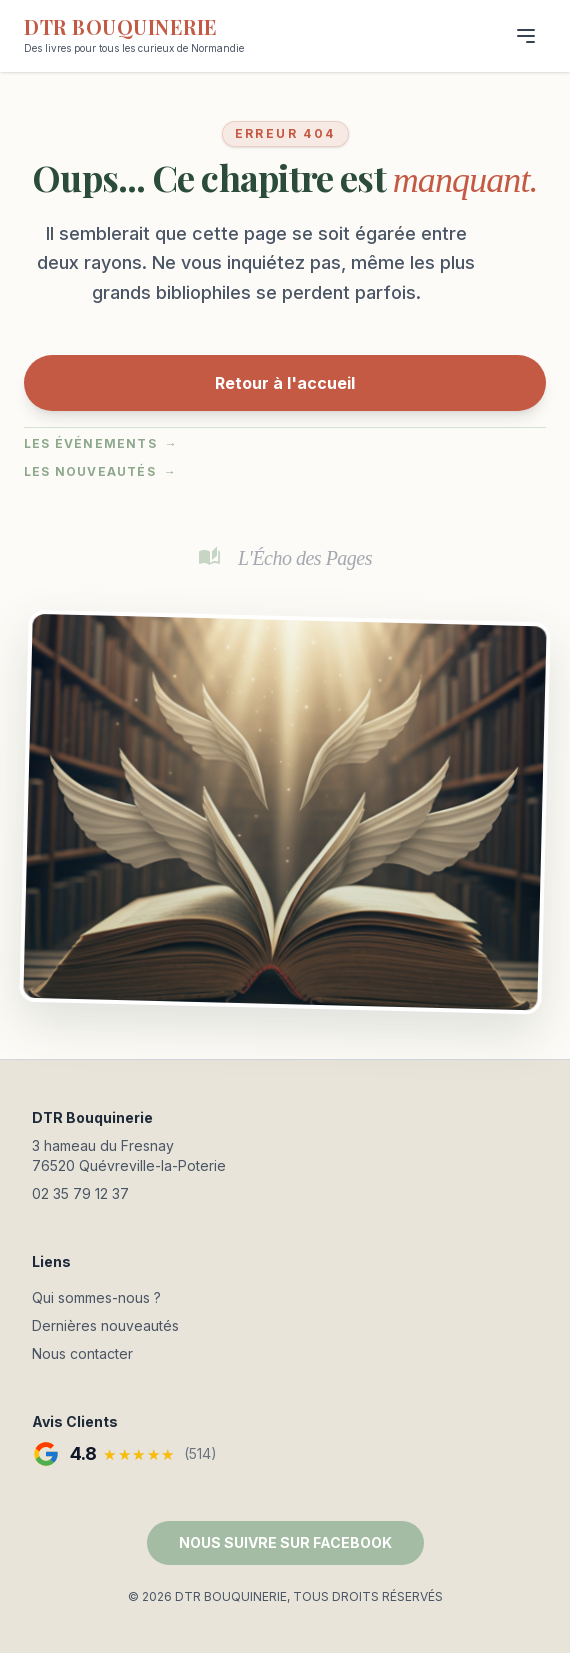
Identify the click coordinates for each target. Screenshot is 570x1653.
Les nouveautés (100, 472)
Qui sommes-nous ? (96, 1297)
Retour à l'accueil (285, 383)
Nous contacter (82, 1353)
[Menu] (526, 36)
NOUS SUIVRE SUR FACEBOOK (285, 1542)
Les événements (101, 444)
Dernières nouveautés (105, 1325)
